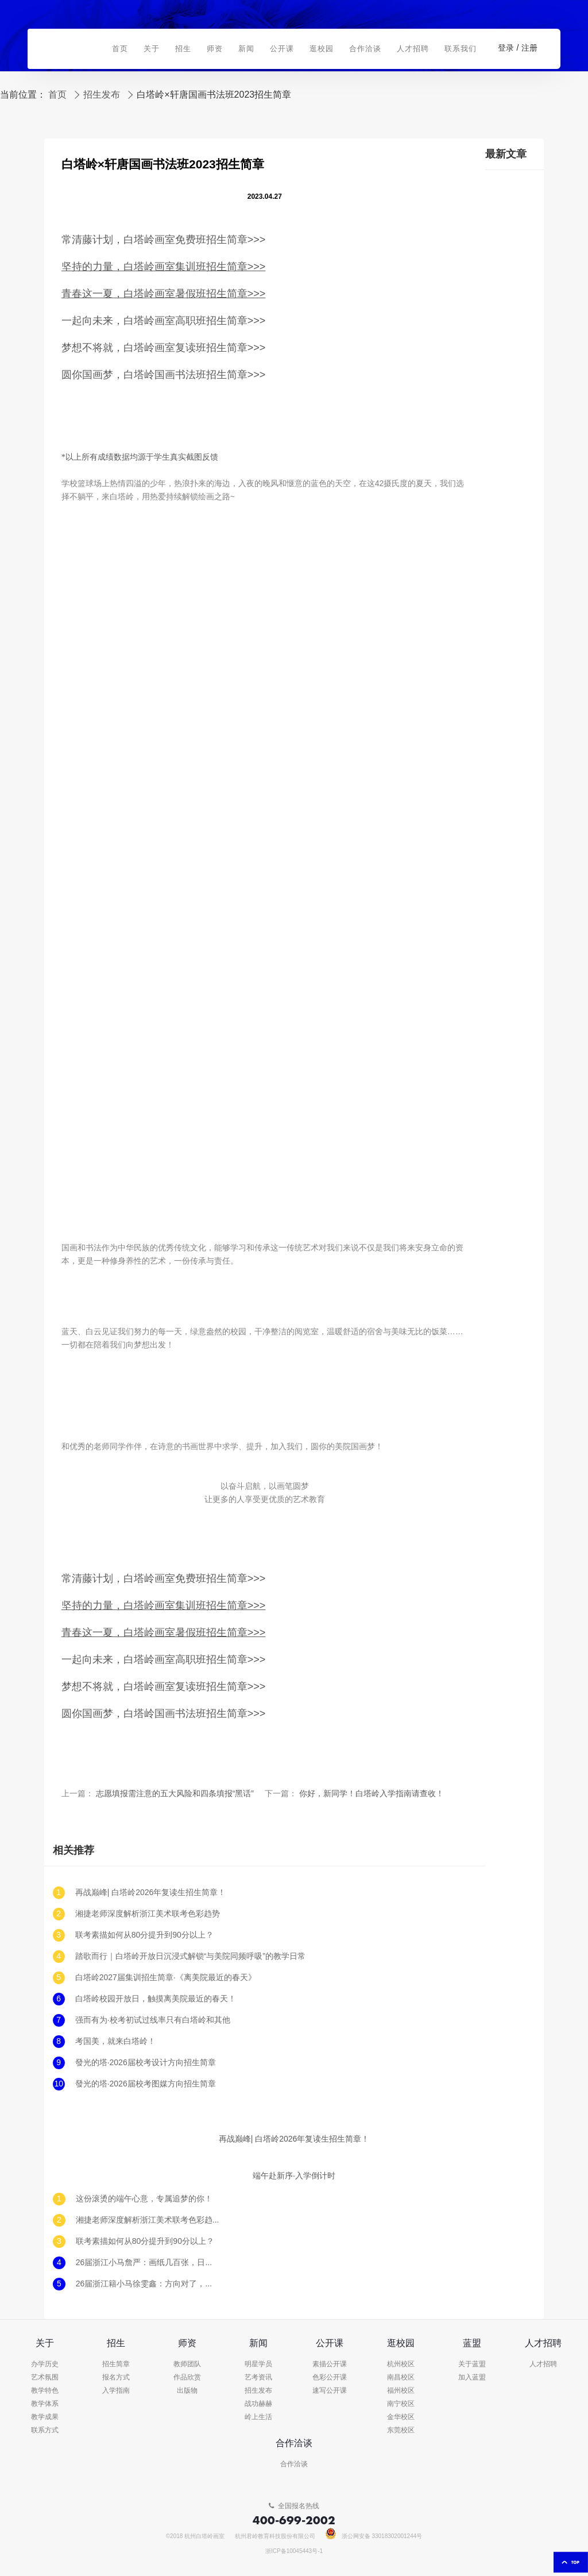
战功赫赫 (258, 2404)
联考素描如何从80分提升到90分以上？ (144, 1935)
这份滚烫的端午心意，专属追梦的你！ (144, 2198)
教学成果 (45, 2417)
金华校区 (401, 2417)
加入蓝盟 (472, 2377)
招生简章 (116, 2364)
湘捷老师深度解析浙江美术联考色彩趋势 (147, 1913)
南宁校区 (401, 2404)
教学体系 (45, 2404)
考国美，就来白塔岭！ (115, 2041)
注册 (529, 48)
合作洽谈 (294, 2464)
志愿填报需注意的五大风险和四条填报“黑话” (175, 1793)
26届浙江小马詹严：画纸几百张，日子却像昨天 (147, 2262)
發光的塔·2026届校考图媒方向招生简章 (145, 2084)
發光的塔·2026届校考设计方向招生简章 (145, 2062)
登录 (506, 48)
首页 (57, 95)
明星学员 (258, 2364)
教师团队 (187, 2364)
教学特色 (45, 2390)
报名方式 (116, 2377)
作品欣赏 (187, 2377)
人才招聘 (543, 2364)
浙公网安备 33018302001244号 (374, 2536)
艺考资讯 (258, 2377)
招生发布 (101, 95)
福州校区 (401, 2390)
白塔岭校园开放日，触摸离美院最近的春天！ (155, 1998)
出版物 (187, 2390)
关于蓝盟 (472, 2364)
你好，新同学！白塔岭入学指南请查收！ (371, 1793)
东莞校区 (401, 2430)
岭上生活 (258, 2417)
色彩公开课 (329, 2377)
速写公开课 (329, 2390)
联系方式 (45, 2430)
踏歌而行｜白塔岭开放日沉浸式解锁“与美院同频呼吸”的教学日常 (190, 1956)
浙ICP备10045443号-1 (294, 2551)
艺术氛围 (45, 2377)
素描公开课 (329, 2364)
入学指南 (116, 2390)
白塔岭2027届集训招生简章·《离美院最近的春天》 (165, 1977)
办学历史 (45, 2364)
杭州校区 (401, 2364)
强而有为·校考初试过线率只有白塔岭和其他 (152, 2020)
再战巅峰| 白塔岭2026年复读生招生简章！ (150, 1892)
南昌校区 (401, 2377)
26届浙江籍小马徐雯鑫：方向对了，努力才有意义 (147, 2283)
